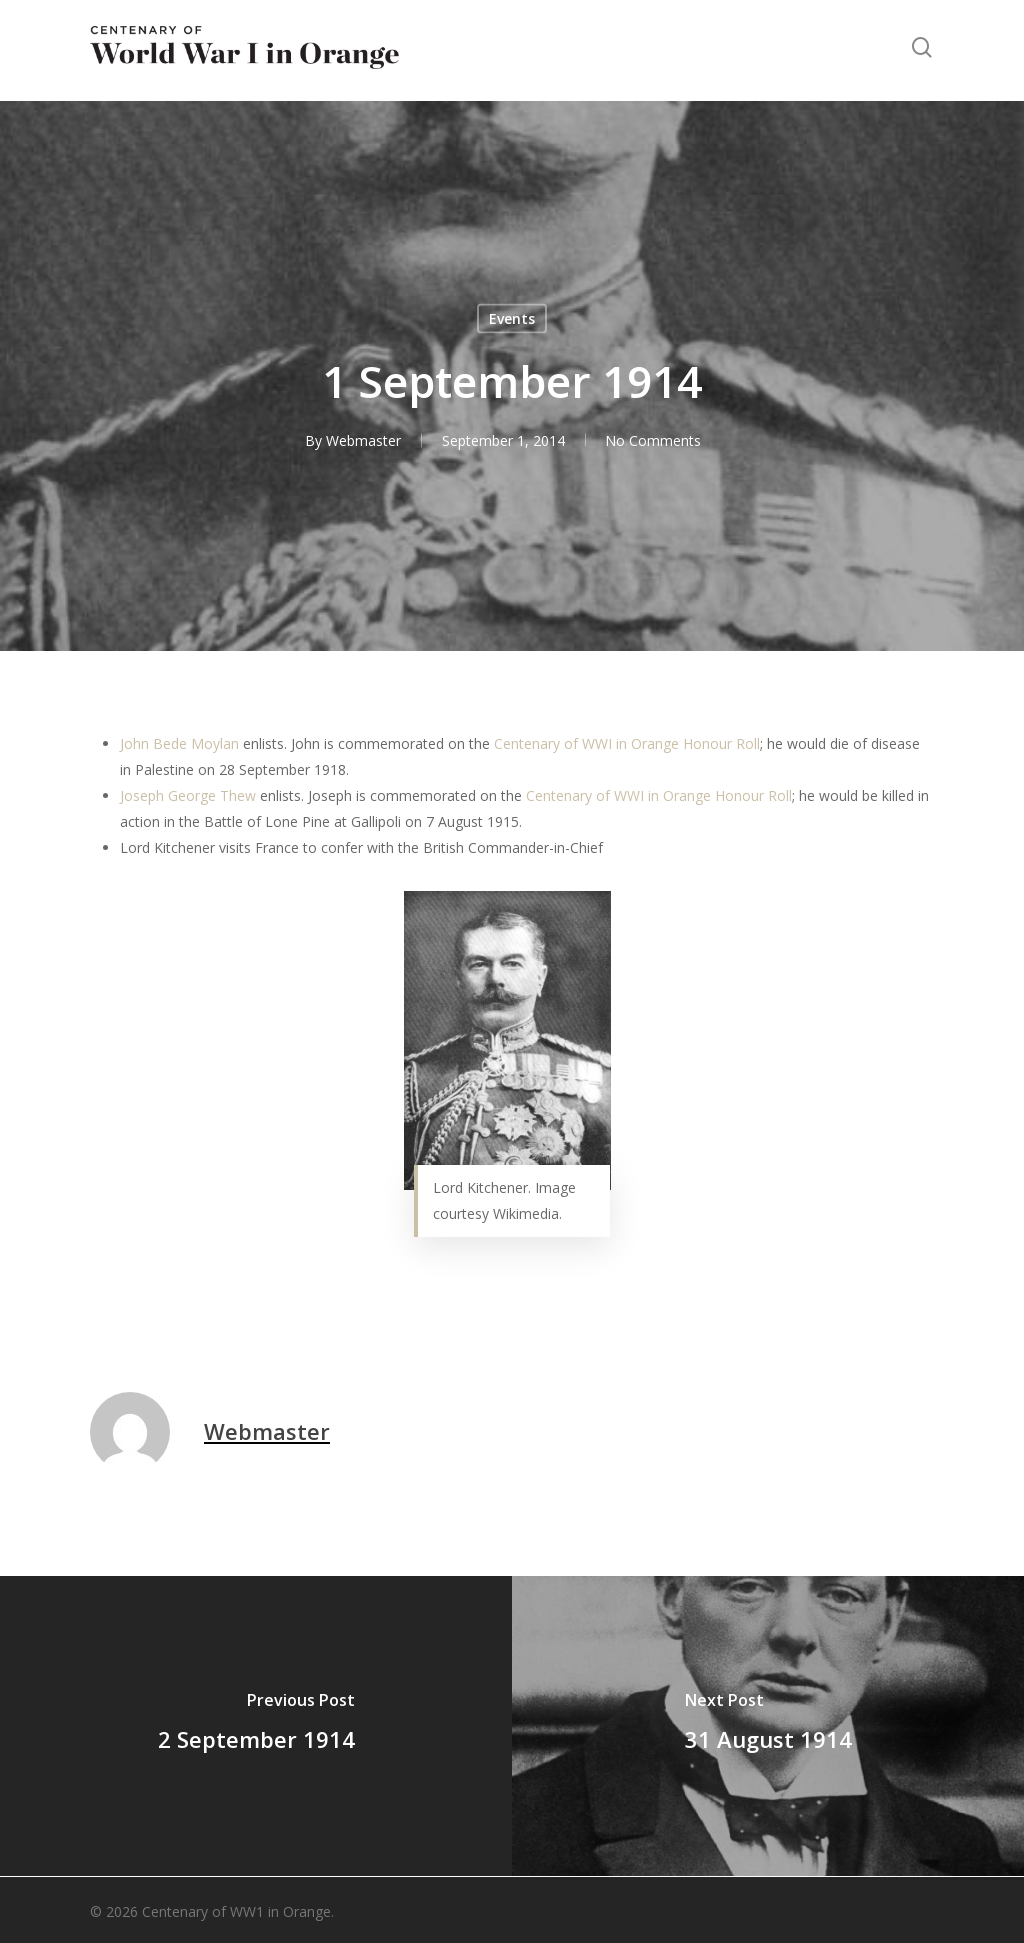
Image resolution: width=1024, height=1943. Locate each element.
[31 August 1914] (768, 1726)
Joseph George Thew (188, 795)
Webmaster (362, 440)
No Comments (653, 440)
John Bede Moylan (179, 743)
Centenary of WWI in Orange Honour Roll (627, 743)
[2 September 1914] (256, 1726)
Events (512, 318)
